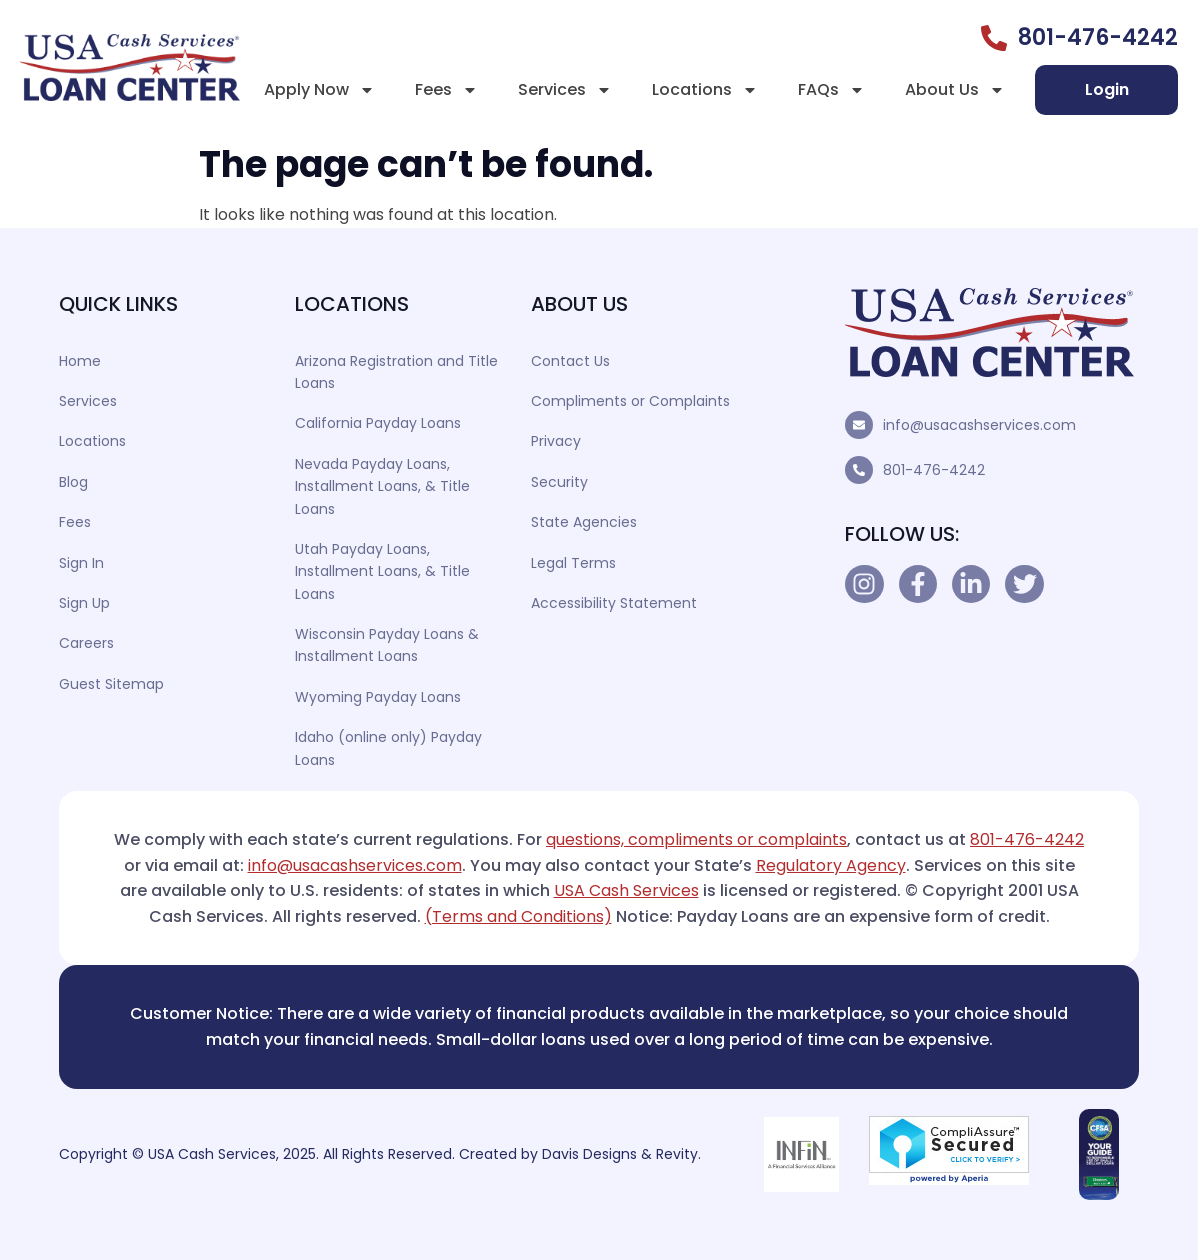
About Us (955, 90)
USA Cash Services (626, 890)
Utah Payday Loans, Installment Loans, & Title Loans (382, 571)
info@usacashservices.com (979, 425)
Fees (446, 90)
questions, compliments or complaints (696, 839)
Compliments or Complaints (630, 401)
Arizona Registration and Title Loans (396, 372)
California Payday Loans (378, 423)
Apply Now (319, 90)
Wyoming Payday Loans (378, 697)
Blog (73, 482)
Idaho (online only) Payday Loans (388, 748)
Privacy (556, 441)
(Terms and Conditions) (518, 916)
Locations (705, 90)
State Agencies (584, 522)
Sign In (81, 563)
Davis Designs (589, 1154)
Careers (86, 643)
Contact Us (570, 361)
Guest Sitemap (111, 684)
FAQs (831, 90)
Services (565, 90)
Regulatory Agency (831, 865)
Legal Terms (573, 563)
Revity (677, 1154)
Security (559, 482)
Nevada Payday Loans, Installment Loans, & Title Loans (382, 486)
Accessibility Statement (614, 603)
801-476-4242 (934, 470)
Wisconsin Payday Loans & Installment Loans (387, 645)
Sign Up (84, 603)
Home (80, 361)
